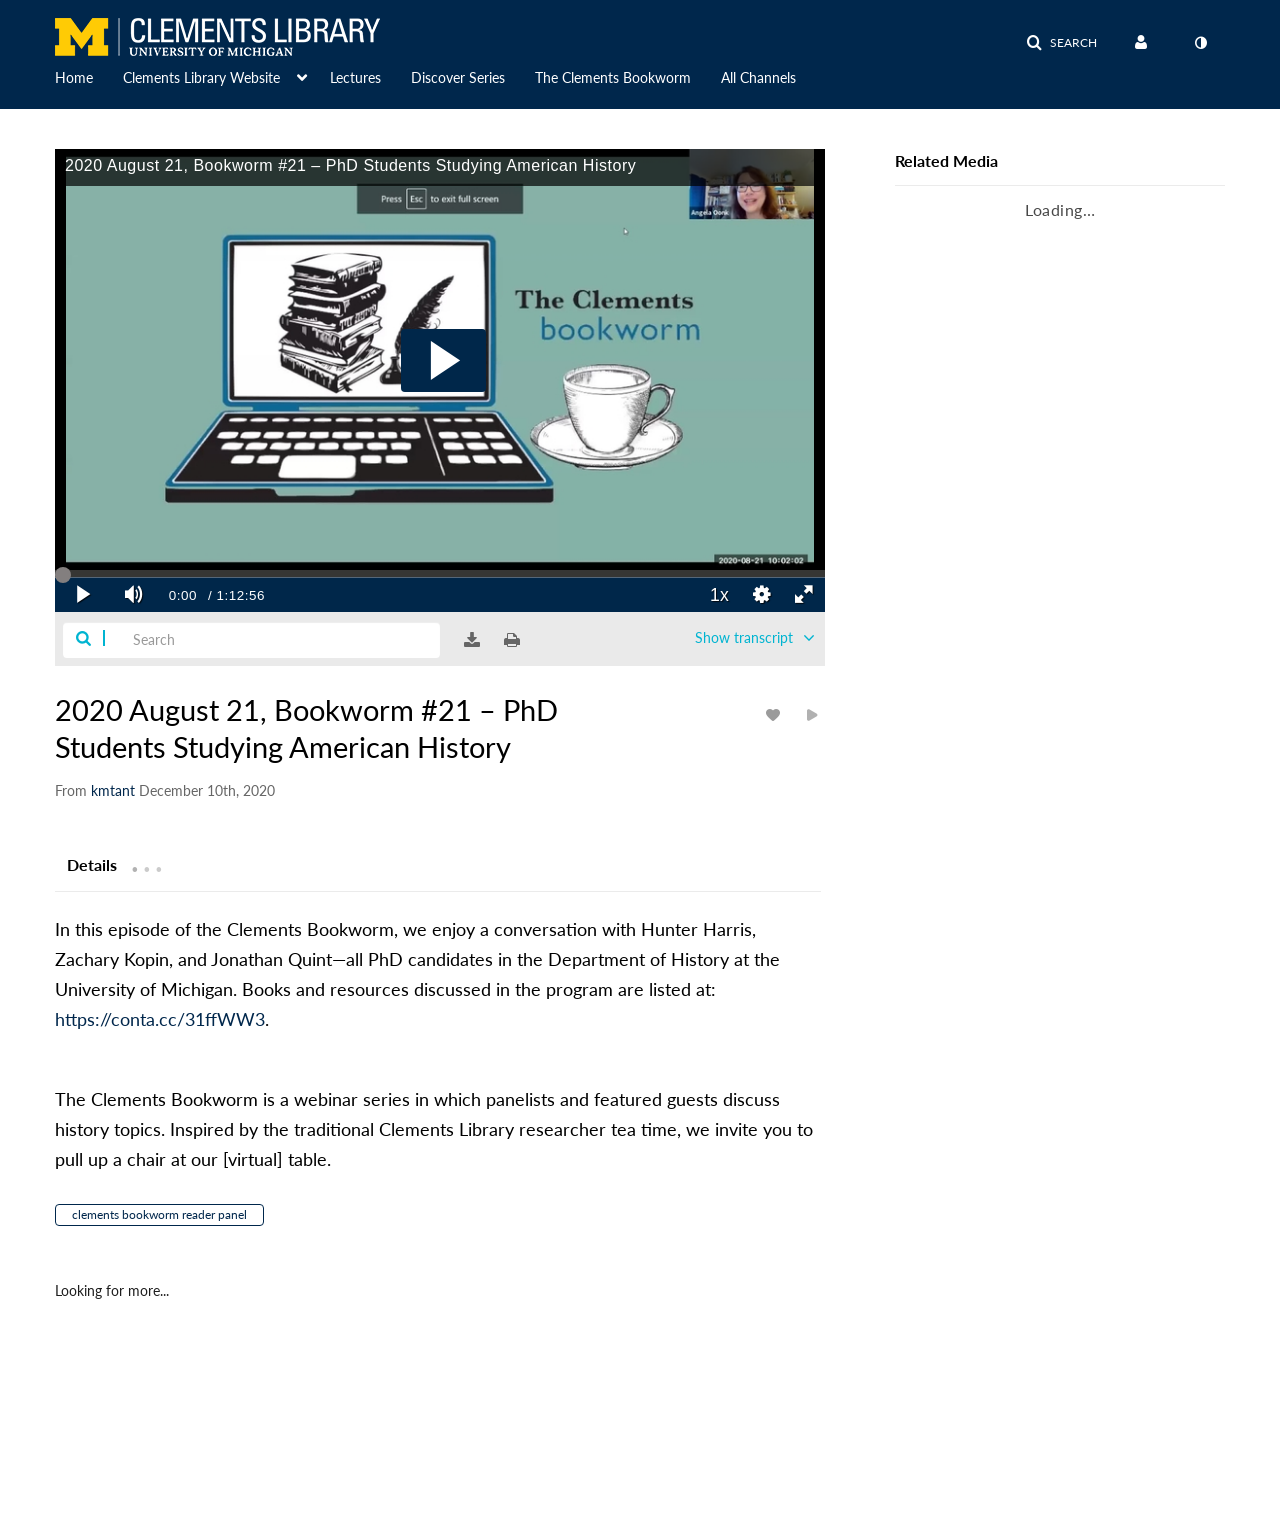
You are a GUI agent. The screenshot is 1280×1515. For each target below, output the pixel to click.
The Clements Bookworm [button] (613, 77)
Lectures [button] (355, 77)
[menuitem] (89, 76)
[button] (1061, 43)
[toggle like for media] (776, 714)
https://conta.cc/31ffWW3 (160, 1019)
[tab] (92, 864)
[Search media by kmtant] (113, 790)
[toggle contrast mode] (1200, 43)
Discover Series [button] (458, 77)
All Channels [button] (758, 77)
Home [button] (74, 77)
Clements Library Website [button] (201, 77)
